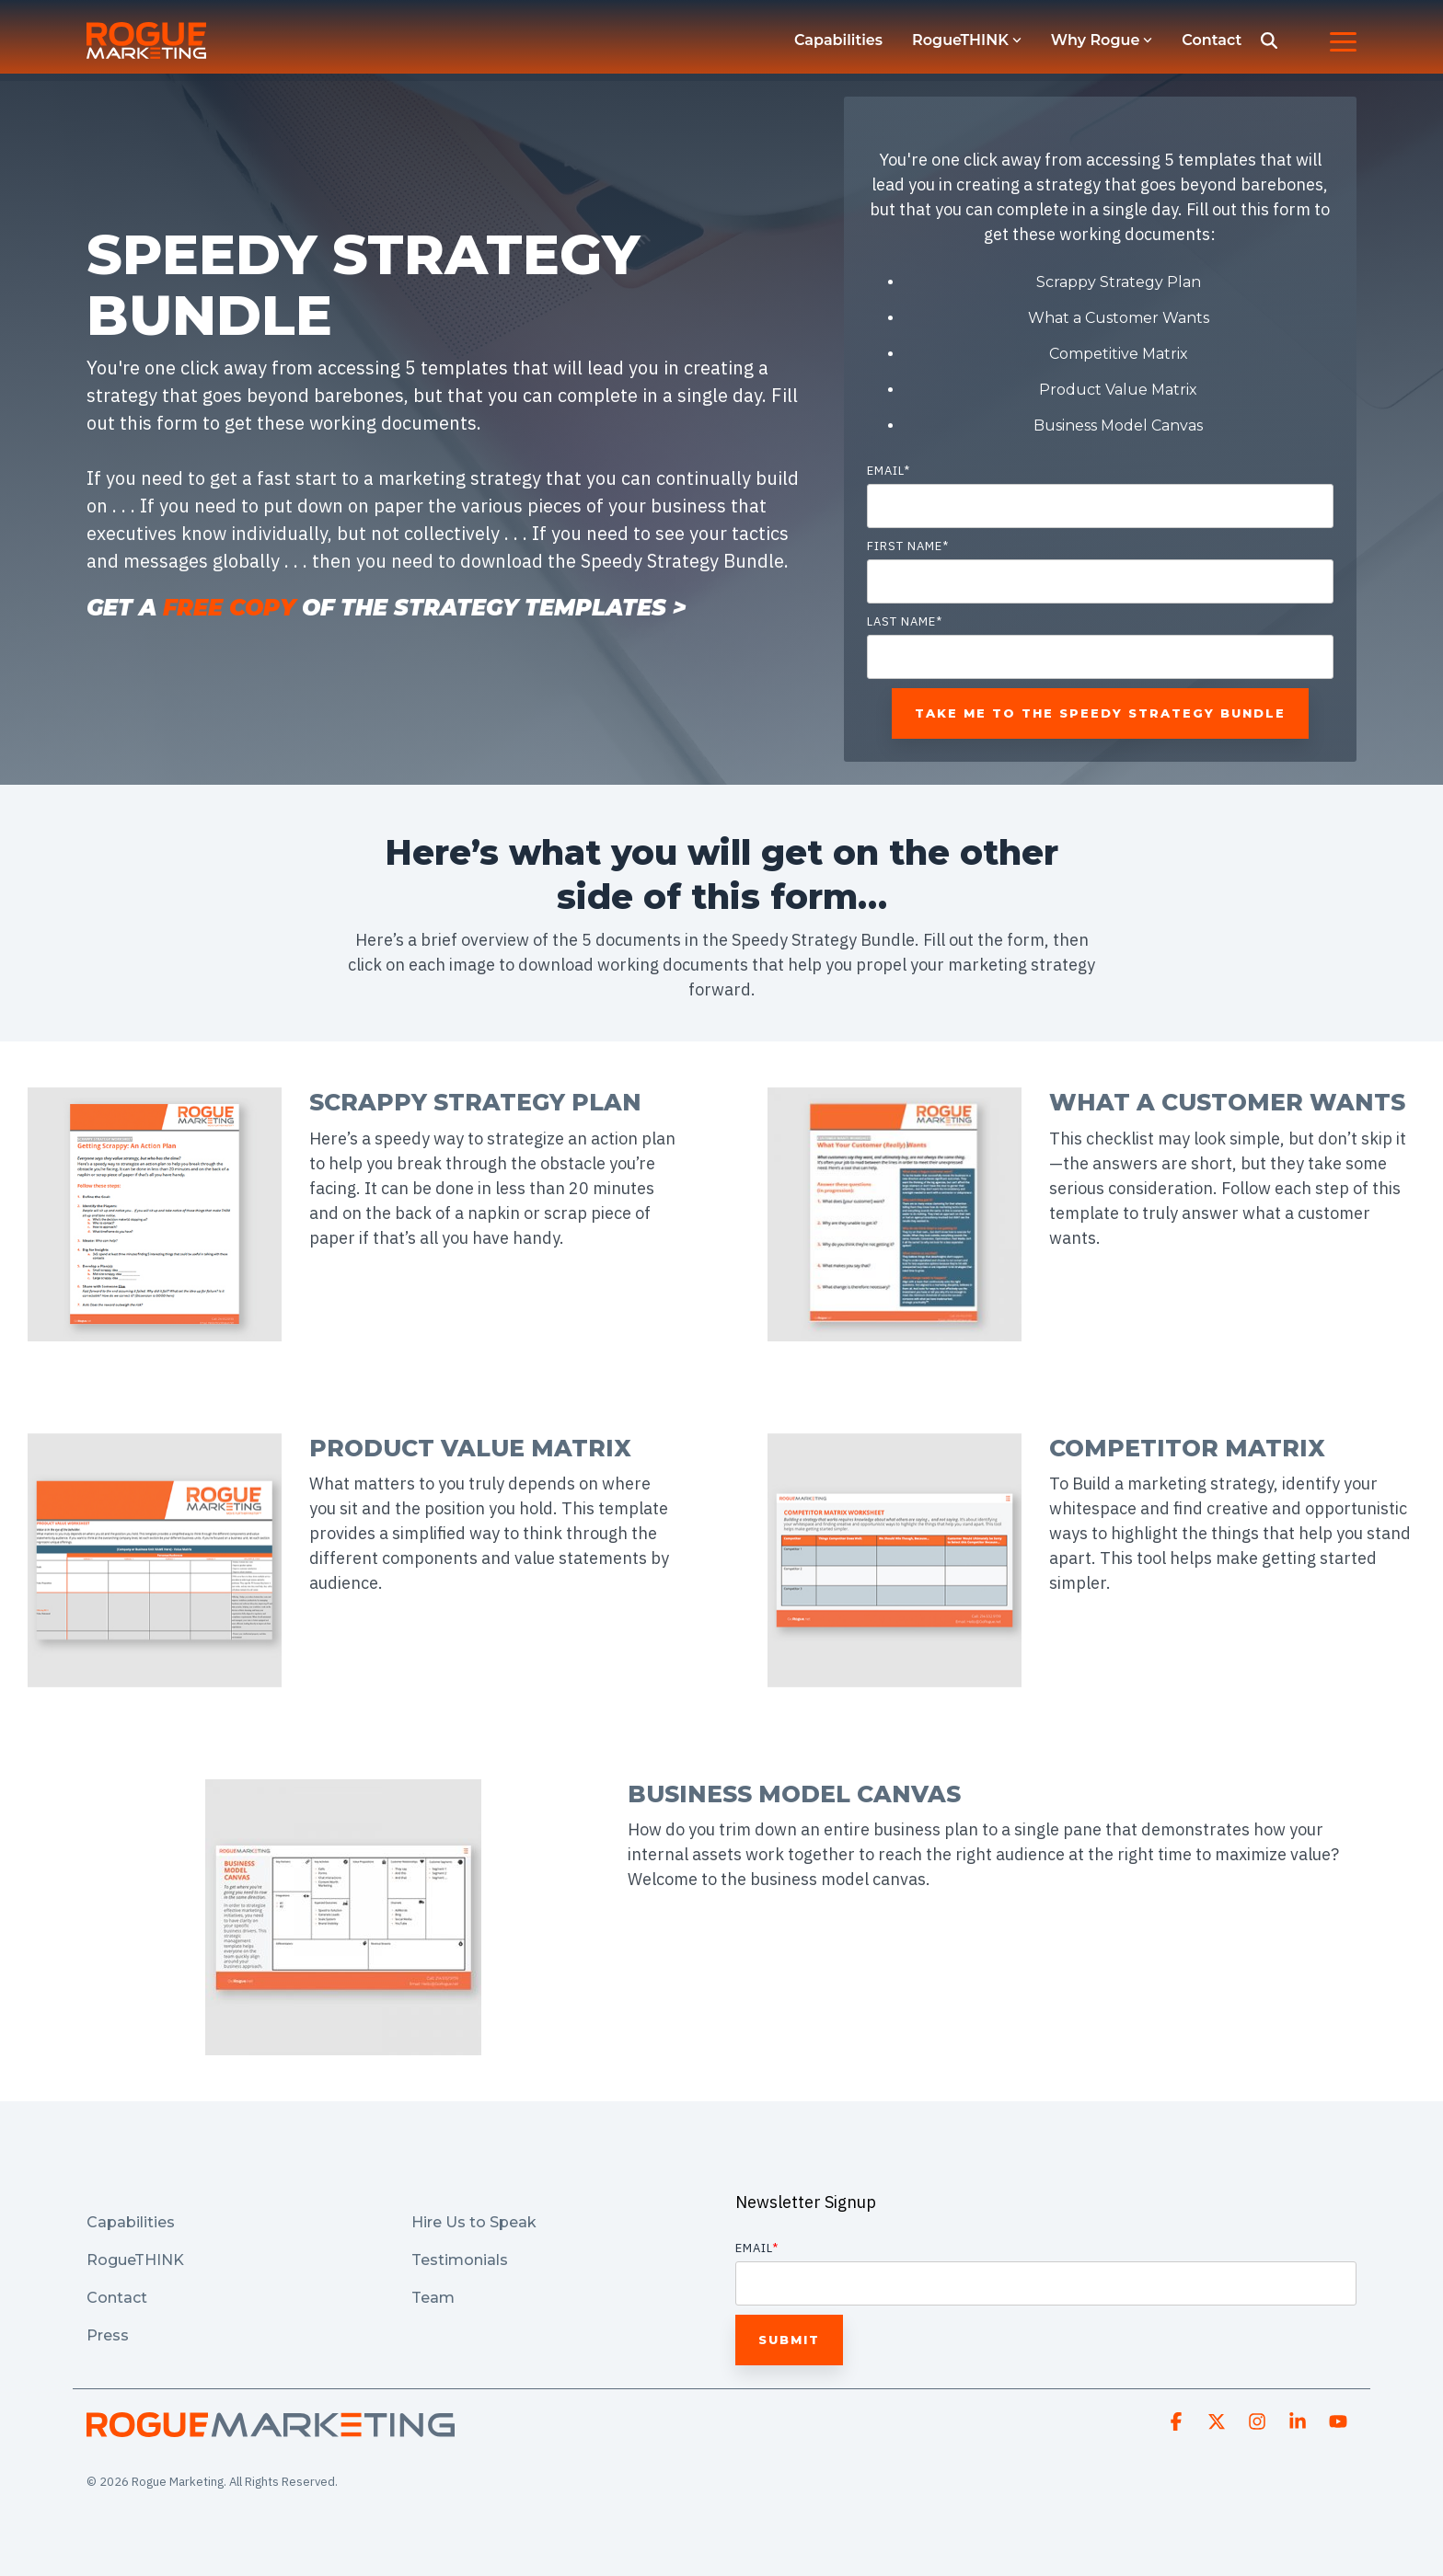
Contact (1211, 40)
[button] (1343, 40)
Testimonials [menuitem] (459, 2260)
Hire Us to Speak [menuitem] (475, 2222)
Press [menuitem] (108, 2335)
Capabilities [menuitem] (131, 2222)
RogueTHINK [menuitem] (135, 2260)
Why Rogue (1102, 40)
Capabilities (838, 40)
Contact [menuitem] (117, 2297)
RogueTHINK (967, 40)
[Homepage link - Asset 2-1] (271, 2427)
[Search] (1269, 41)
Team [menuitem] (433, 2297)
